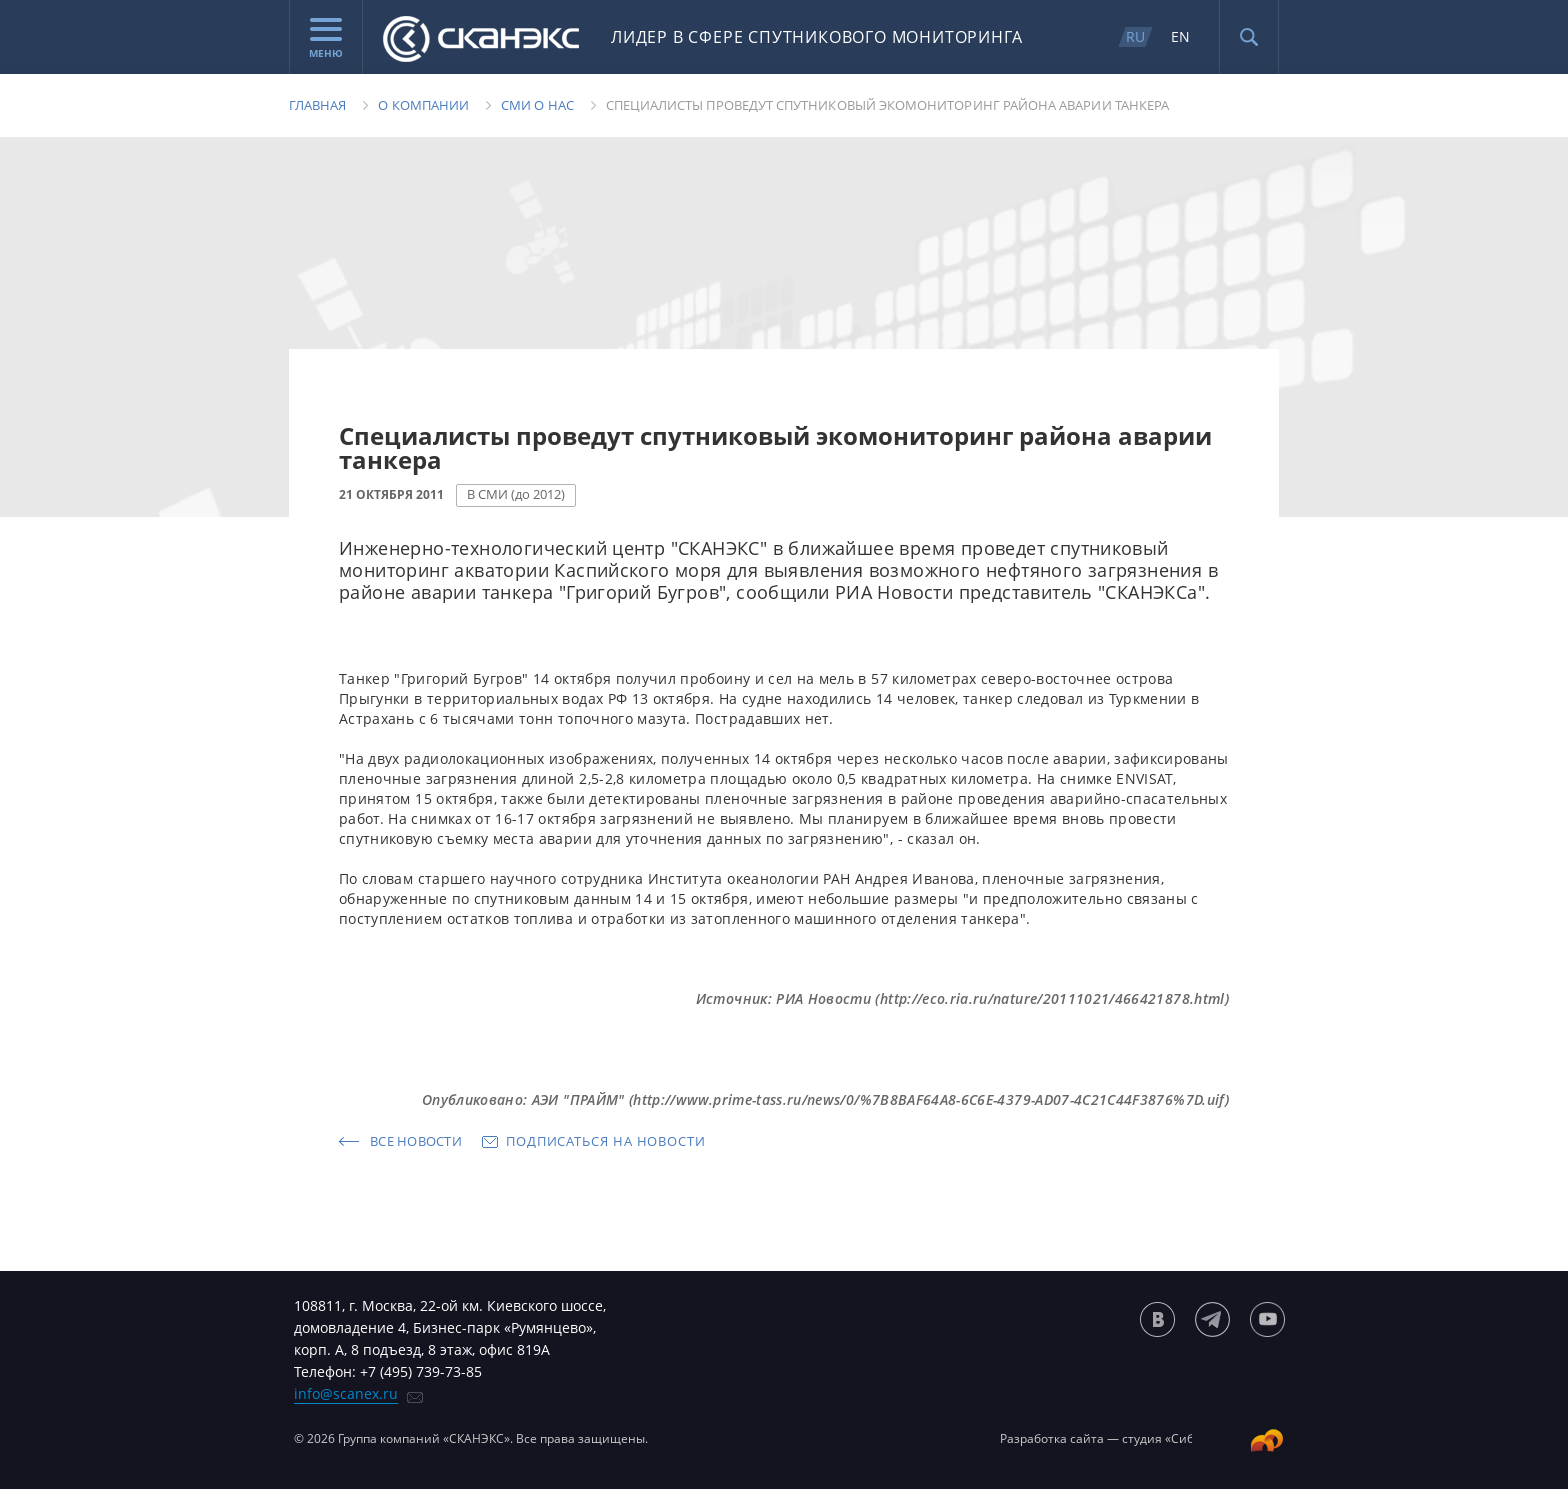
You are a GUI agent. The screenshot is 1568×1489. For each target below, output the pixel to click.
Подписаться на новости (606, 1141)
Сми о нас (537, 105)
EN (1180, 36)
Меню (326, 39)
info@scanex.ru (346, 1393)
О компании (423, 105)
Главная (317, 105)
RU (1135, 36)
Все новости (416, 1141)
